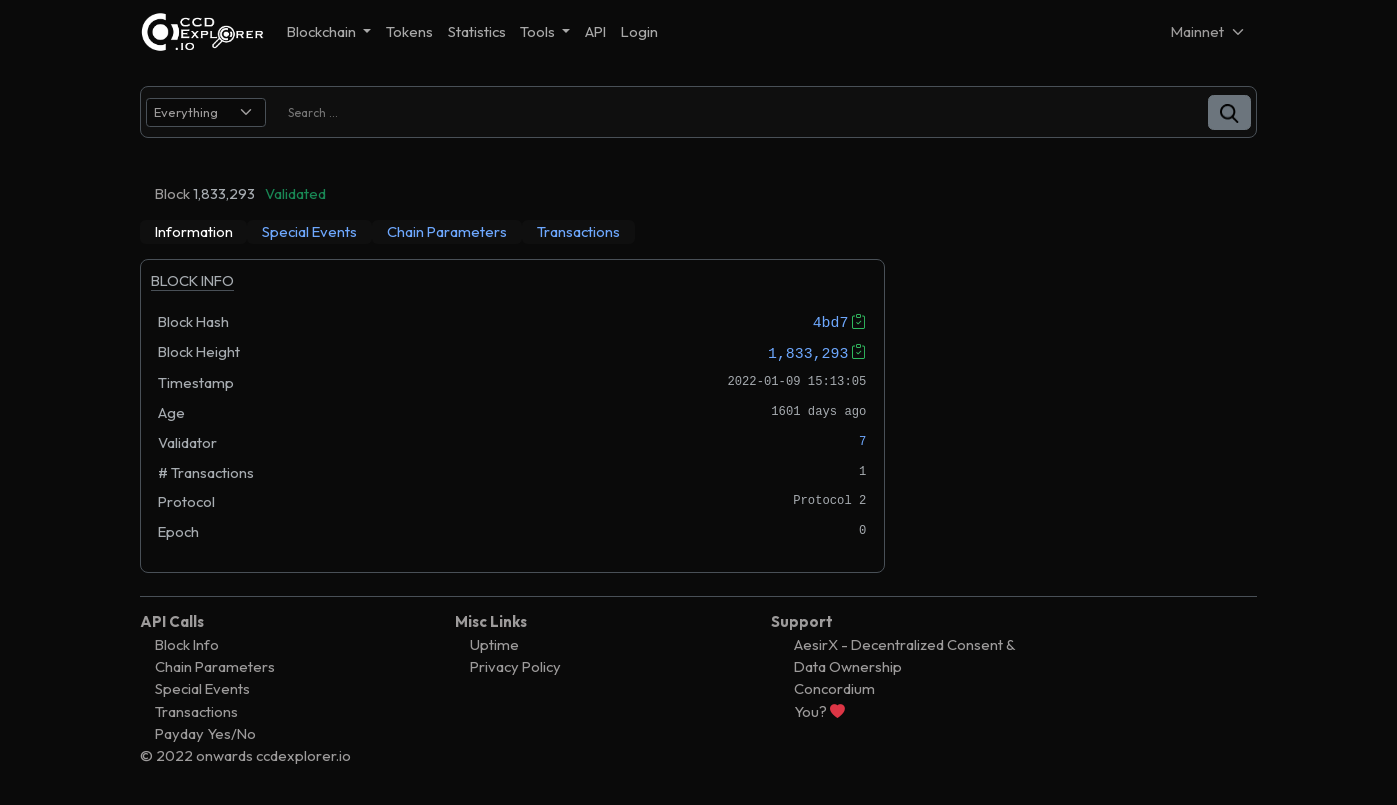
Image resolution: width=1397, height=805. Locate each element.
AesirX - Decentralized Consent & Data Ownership (904, 655)
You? (819, 710)
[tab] (194, 232)
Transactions (196, 710)
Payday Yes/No (205, 733)
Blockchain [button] (323, 31)
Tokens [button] (409, 31)
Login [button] (639, 31)
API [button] (595, 31)
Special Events (202, 688)
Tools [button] (539, 31)
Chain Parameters (215, 666)
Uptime (494, 644)
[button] (1229, 112)
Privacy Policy (515, 666)
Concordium (834, 688)
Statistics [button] (477, 31)
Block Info (187, 644)
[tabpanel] (512, 416)
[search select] (206, 112)
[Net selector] (1209, 31)
